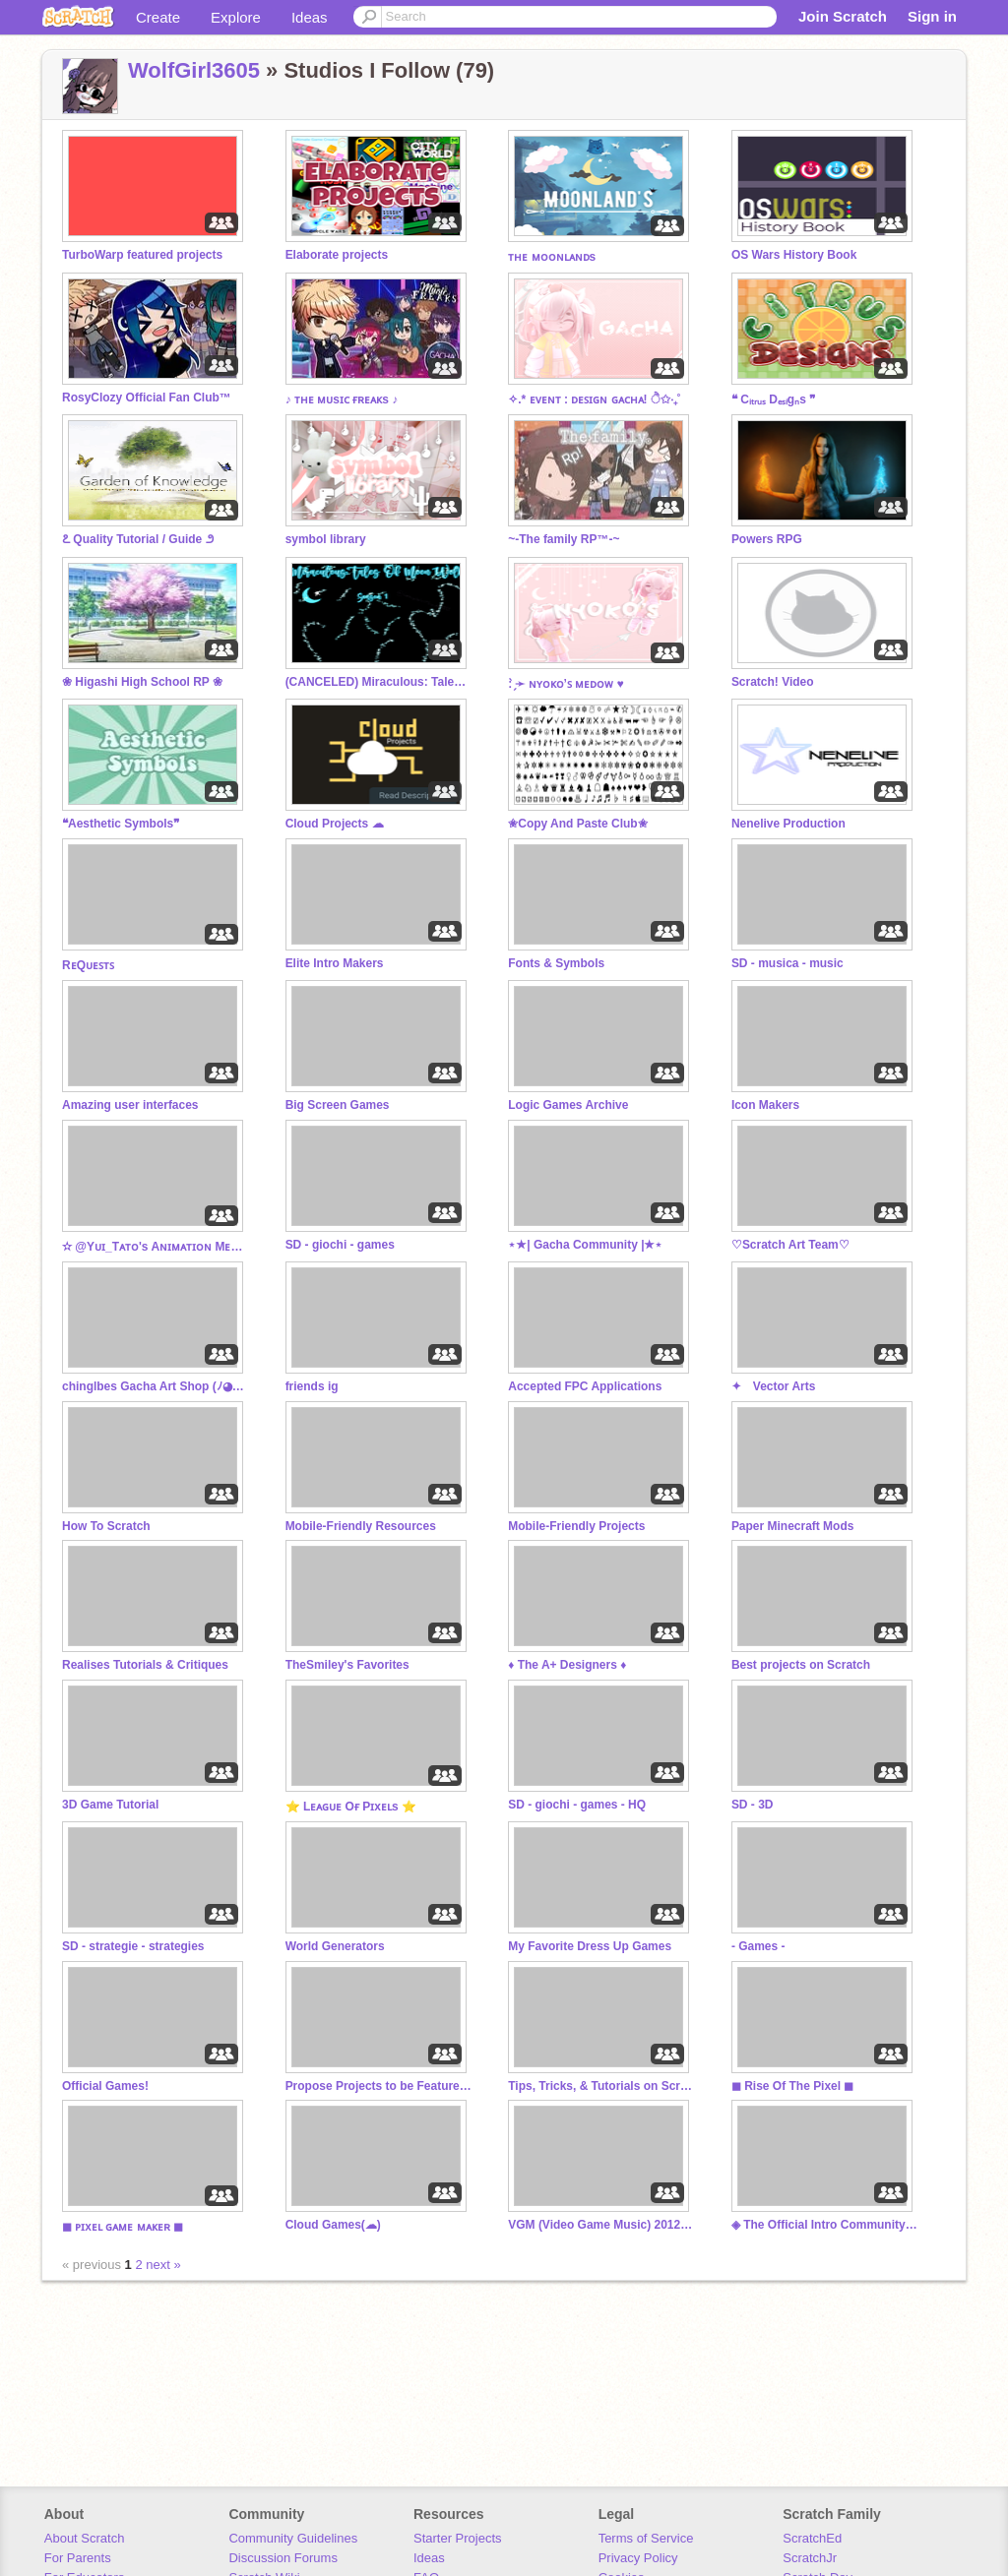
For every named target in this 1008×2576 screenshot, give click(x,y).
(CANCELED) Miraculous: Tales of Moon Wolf (378, 682)
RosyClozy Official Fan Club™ (146, 397)
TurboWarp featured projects (142, 255)
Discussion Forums (283, 2557)
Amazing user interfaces (130, 1105)
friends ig (312, 1386)
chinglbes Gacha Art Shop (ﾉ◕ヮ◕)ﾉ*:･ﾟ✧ (155, 1386)
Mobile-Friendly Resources (360, 1526)
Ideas (309, 17)
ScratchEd (812, 2538)
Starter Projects (457, 2538)
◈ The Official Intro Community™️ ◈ (824, 2225)
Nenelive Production (788, 823)
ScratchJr (810, 2557)
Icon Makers (765, 1105)
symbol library (325, 539)
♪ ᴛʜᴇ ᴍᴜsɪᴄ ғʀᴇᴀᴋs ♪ (342, 399)
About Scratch (84, 2538)
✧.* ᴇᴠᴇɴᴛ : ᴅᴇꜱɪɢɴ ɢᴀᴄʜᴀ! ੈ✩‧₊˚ (594, 399)
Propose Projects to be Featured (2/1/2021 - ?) (378, 2086)
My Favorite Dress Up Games (589, 1946)
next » (163, 2264)
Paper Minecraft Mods (792, 1526)
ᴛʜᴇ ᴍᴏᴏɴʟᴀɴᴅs (552, 257)
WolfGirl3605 (194, 70)
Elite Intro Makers (334, 963)
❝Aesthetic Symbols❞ (120, 823)
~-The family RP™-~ (563, 539)
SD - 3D (752, 1804)
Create (158, 17)
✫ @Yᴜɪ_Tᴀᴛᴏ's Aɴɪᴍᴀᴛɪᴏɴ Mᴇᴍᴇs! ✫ (155, 1247)
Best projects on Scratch (800, 1665)
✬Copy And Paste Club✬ (577, 823)
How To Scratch (106, 1526)
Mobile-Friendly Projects (576, 1526)
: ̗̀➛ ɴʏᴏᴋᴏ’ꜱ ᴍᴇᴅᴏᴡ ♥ (565, 684)
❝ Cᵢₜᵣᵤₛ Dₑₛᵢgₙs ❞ (773, 399)
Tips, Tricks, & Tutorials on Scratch (601, 2086)
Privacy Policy (638, 2557)
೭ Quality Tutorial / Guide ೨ (138, 539)
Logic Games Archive (568, 1105)
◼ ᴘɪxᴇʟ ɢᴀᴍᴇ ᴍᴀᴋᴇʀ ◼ (122, 2227)
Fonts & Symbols (556, 963)
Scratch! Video (772, 682)
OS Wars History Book (793, 255)
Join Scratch (842, 16)
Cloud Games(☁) (333, 2225)
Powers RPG (766, 539)
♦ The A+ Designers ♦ (567, 1665)
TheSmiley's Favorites (347, 1665)
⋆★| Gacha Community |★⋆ (585, 1245)
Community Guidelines (292, 2538)
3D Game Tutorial (110, 1804)
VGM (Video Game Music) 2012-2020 (601, 2225)
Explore (236, 17)
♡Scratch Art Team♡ (790, 1245)
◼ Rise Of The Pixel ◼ (792, 2086)
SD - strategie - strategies (133, 1946)
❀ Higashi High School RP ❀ (142, 682)
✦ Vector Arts (773, 1386)
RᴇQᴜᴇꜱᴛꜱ (88, 965)
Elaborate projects (337, 255)
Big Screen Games (337, 1105)
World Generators (335, 1946)
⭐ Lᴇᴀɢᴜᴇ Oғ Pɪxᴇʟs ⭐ (350, 1806)
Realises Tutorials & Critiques (145, 1665)
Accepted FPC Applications (585, 1386)
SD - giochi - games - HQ (577, 1804)
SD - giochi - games (340, 1245)
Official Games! (105, 2086)
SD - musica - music (787, 963)
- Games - (758, 1946)
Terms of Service (646, 2538)
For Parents (77, 2557)
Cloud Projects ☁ (334, 823)
